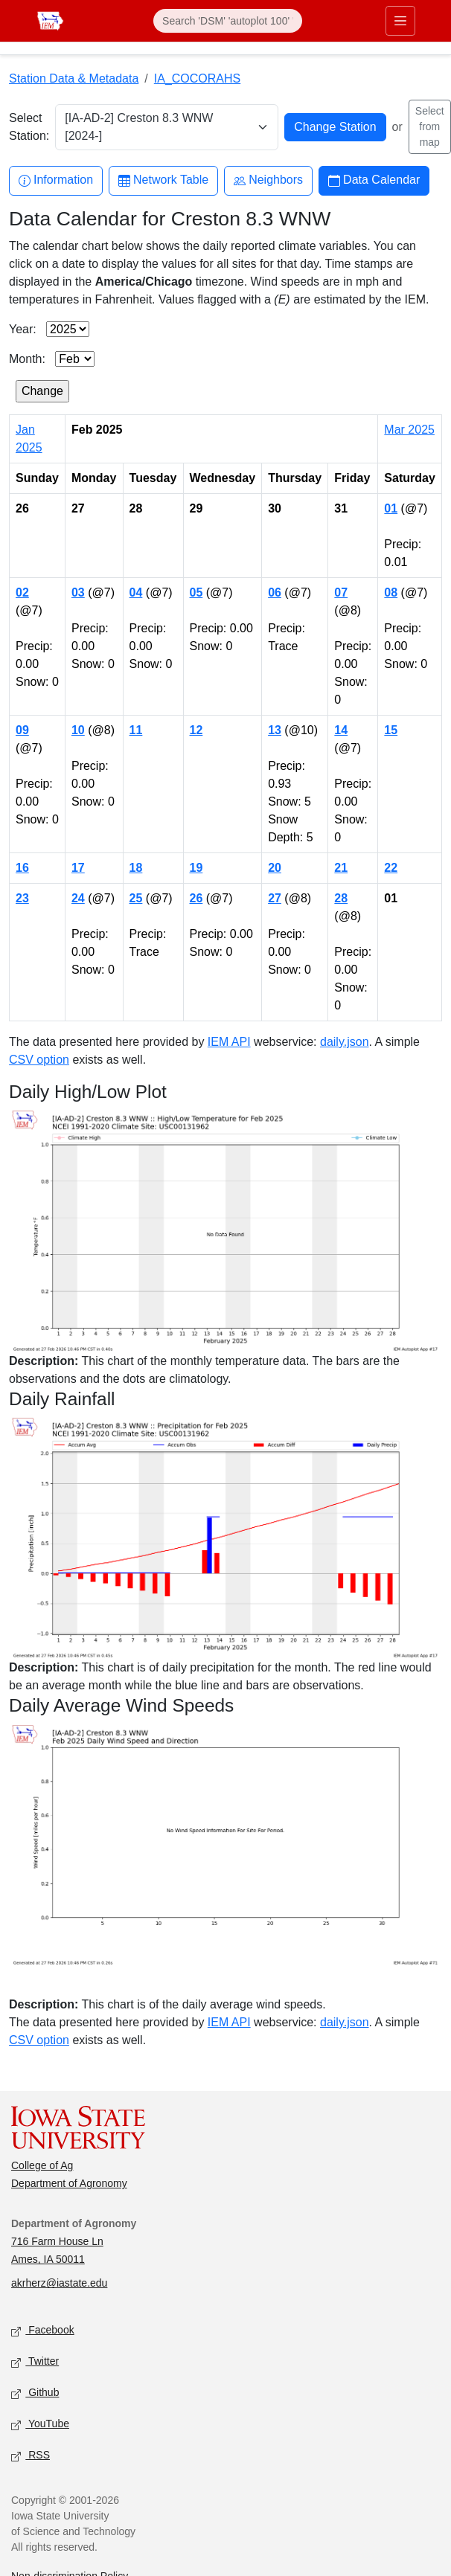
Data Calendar (374, 180)
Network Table (163, 180)
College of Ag (42, 2165)
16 (22, 867)
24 (78, 898)
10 (78, 730)
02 (22, 592)
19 (196, 867)
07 (341, 592)
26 (196, 898)
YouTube (40, 2424)
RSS (30, 2455)
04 (136, 592)
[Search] (227, 21)
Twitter (35, 2362)
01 (390, 508)
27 (274, 898)
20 (274, 867)
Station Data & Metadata (73, 78)
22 (390, 867)
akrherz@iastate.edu (59, 2283)
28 (341, 898)
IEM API (229, 1041)
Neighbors (268, 180)
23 (22, 898)
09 (22, 730)
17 (78, 867)
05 (196, 592)
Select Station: (29, 127)
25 (136, 898)
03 (78, 592)
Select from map (429, 126)
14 (341, 730)
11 (136, 730)
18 (136, 867)
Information (56, 180)
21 (341, 867)
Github (35, 2393)
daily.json (344, 1041)
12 (196, 730)
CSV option (39, 1059)
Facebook (42, 2330)
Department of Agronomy (69, 2183)
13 (274, 730)
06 (274, 592)
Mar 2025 (409, 429)
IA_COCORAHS (197, 78)
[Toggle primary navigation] (400, 21)
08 (390, 592)
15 (390, 730)
